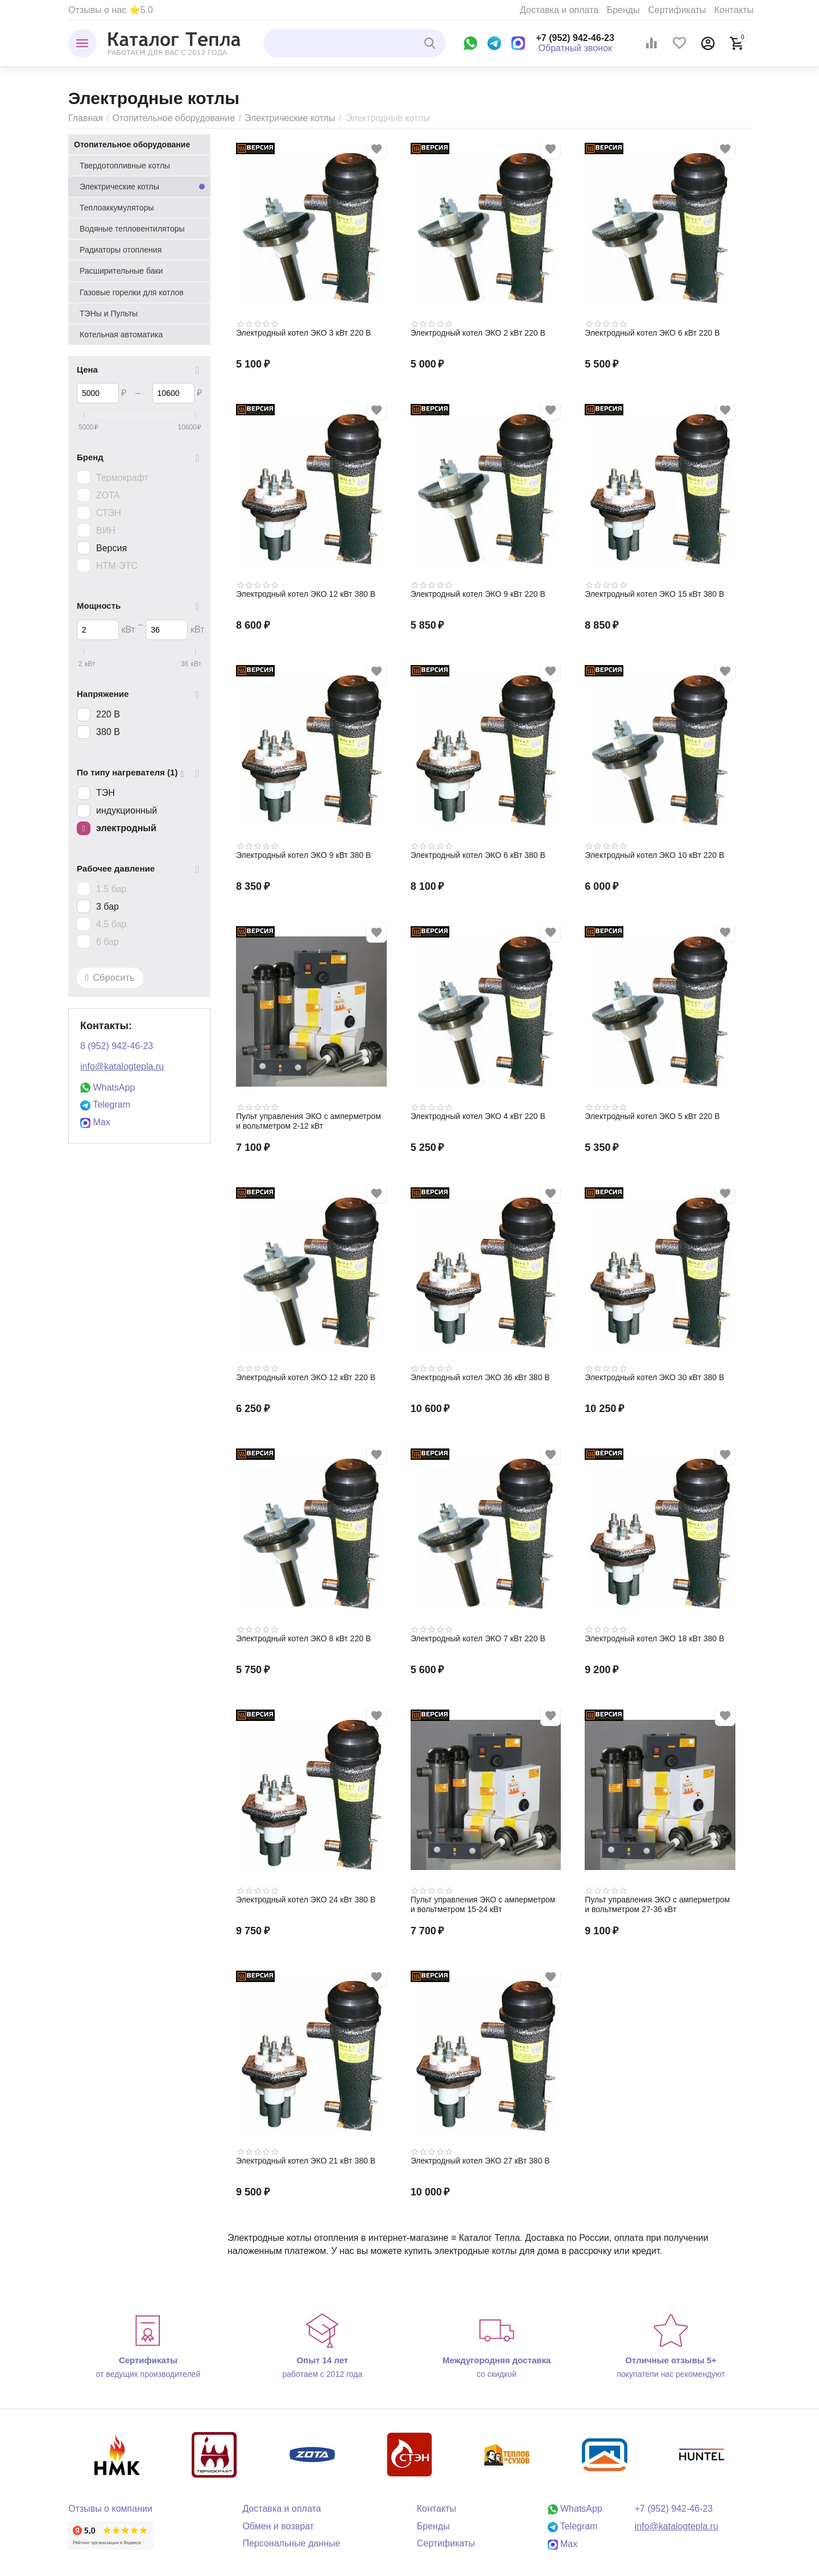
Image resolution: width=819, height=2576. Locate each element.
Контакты (734, 10)
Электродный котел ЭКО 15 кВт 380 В (654, 593)
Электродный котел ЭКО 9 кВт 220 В (478, 593)
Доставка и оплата (559, 10)
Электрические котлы (290, 118)
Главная (85, 118)
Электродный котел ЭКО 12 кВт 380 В (305, 593)
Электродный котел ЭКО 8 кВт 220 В (303, 1638)
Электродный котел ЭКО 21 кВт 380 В (305, 2160)
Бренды (623, 10)
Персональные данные (291, 2543)
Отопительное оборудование (173, 118)
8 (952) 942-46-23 (116, 1046)
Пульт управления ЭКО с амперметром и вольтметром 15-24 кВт (483, 1904)
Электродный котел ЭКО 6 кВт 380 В (478, 855)
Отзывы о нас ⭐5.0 (110, 10)
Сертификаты (677, 10)
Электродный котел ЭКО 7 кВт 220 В (478, 1638)
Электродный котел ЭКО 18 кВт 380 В (654, 1638)
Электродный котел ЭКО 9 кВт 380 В (303, 855)
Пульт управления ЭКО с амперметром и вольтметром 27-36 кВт (657, 1904)
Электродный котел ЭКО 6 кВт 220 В (652, 332)
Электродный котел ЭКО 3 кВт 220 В (303, 332)
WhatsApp (107, 1087)
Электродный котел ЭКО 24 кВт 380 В (305, 1899)
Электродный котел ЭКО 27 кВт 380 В (480, 2160)
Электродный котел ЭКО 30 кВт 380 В (654, 1377)
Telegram (105, 1104)
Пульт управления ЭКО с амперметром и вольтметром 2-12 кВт (308, 1121)
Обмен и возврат (278, 2526)
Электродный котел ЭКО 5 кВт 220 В (652, 1116)
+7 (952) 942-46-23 (575, 38)
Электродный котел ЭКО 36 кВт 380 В (480, 1377)
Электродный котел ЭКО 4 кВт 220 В (478, 1116)
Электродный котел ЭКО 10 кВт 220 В (654, 855)
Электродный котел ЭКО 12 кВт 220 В (305, 1377)
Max (95, 1122)
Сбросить (110, 978)
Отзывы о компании (110, 2508)
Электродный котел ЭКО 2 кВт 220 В (478, 332)
